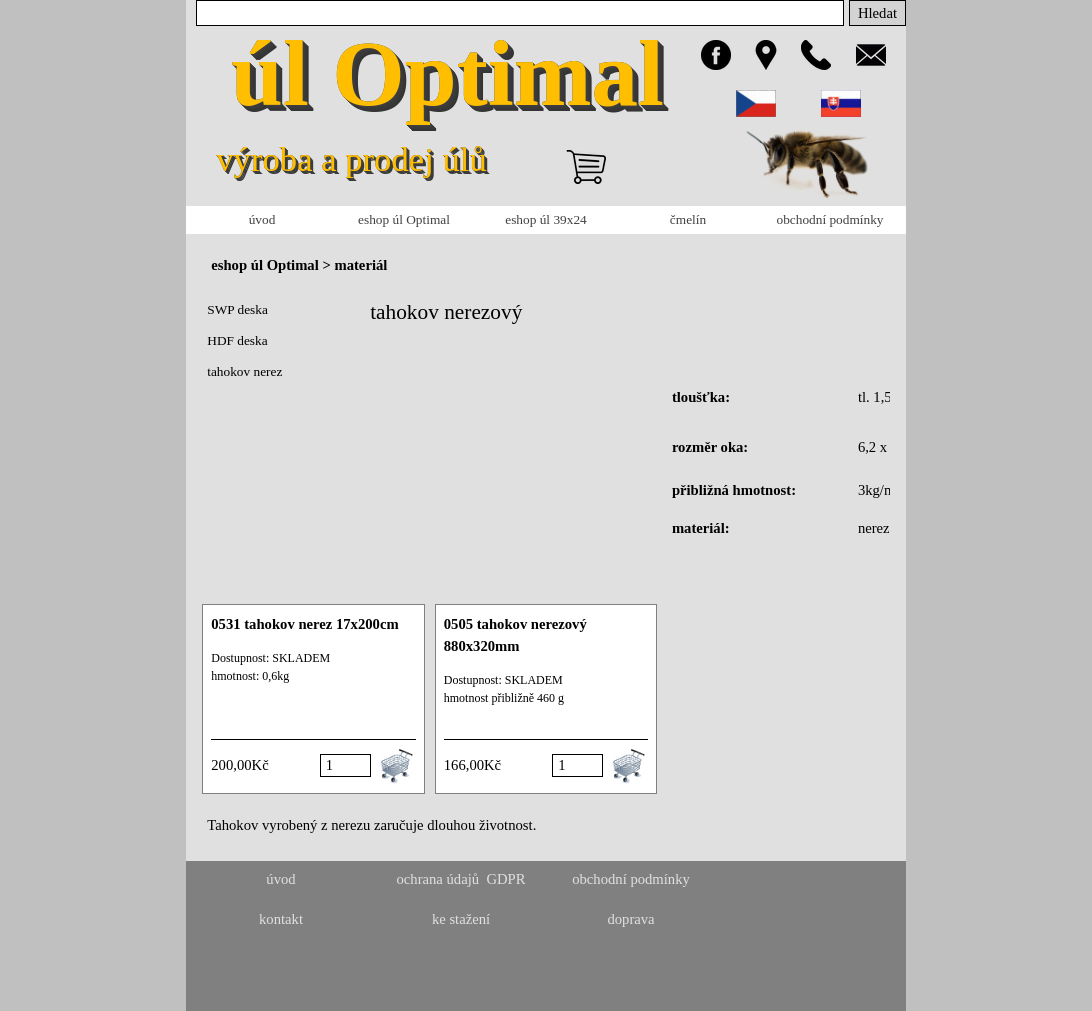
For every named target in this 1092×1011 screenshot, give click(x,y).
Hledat (877, 13)
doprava (630, 919)
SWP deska (237, 309)
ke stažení (461, 919)
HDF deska (237, 340)
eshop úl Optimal (404, 219)
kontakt (281, 919)
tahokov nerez (244, 371)
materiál (360, 265)
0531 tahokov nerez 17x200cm (304, 624)
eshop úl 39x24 (545, 219)
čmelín (688, 219)
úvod (262, 219)
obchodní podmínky (830, 219)
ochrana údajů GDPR (460, 879)
